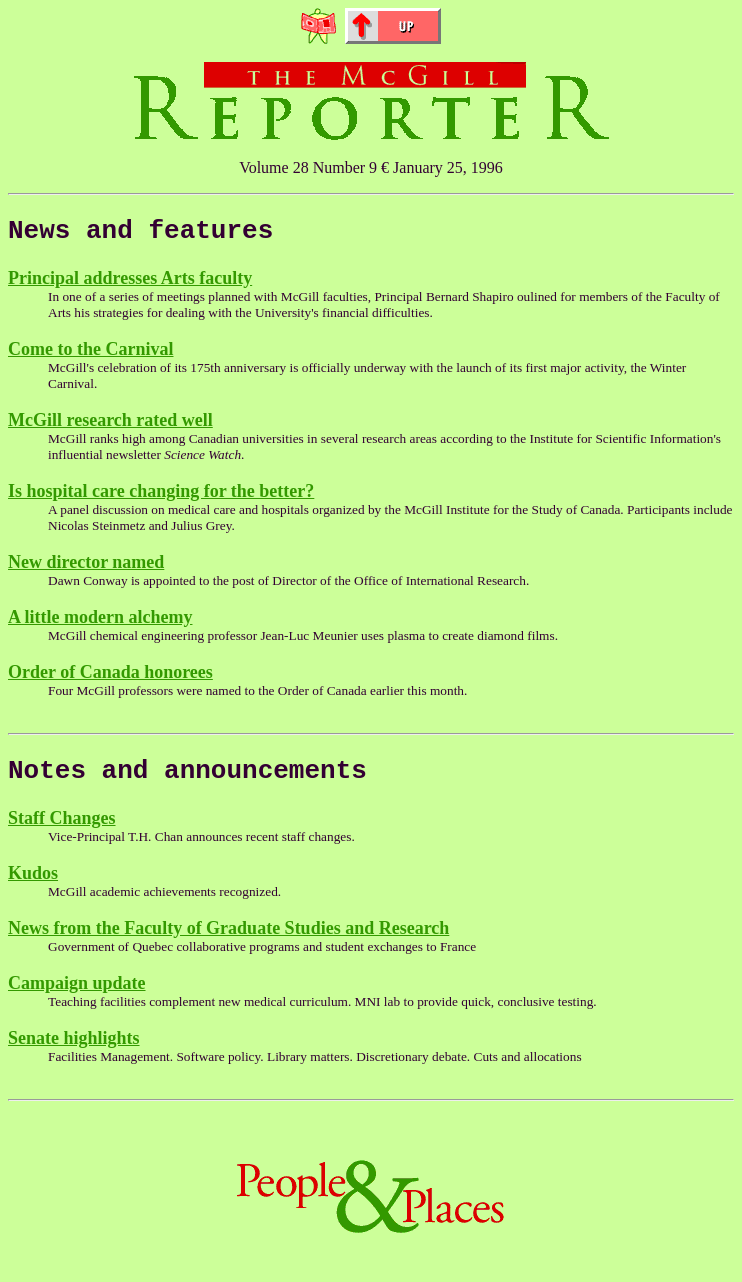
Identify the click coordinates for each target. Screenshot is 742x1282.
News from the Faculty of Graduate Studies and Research (228, 940)
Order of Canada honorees (110, 678)
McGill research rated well (110, 426)
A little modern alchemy (100, 623)
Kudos (33, 885)
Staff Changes (62, 830)
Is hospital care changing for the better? (161, 497)
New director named (86, 568)
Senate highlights (74, 1050)
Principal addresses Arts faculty (130, 284)
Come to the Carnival (90, 355)
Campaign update (77, 995)
